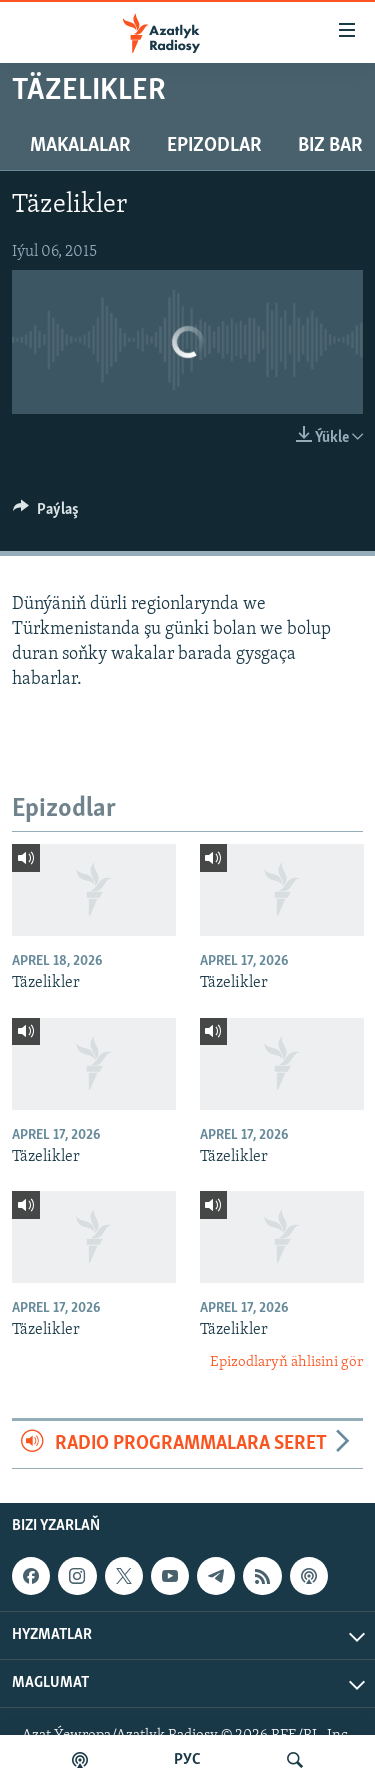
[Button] (46, 514)
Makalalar (80, 146)
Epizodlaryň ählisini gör (286, 1362)
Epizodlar (214, 146)
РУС (187, 1760)
